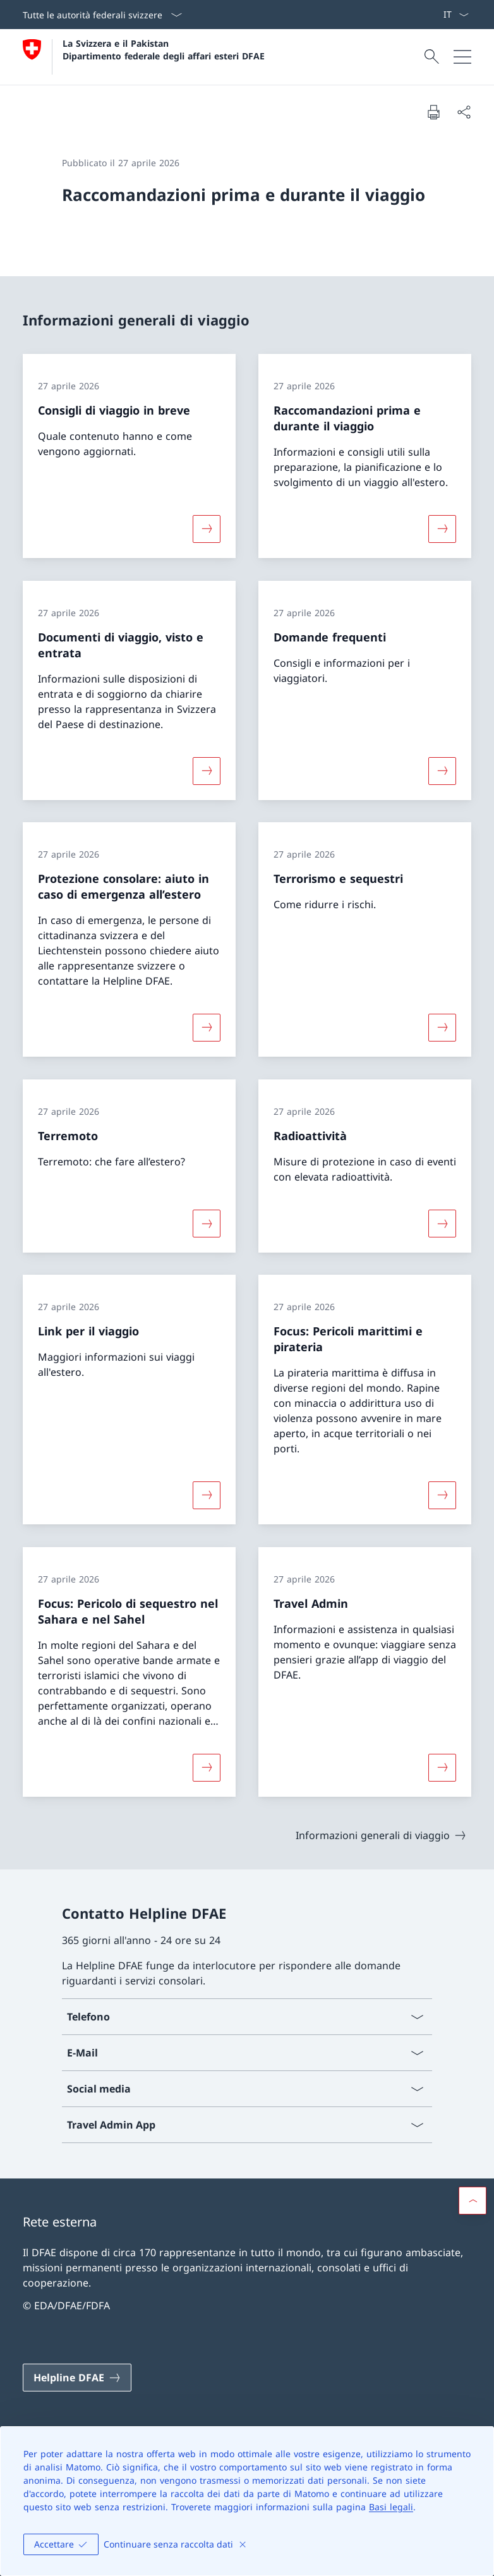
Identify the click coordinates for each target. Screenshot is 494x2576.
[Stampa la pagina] (433, 112)
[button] (472, 2201)
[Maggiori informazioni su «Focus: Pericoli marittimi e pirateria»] (442, 1495)
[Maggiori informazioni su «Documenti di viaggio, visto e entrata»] (206, 770)
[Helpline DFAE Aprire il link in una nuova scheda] (77, 2377)
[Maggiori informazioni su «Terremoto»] (206, 1223)
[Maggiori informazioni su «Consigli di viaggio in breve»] (206, 529)
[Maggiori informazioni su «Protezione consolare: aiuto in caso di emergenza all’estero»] (206, 1028)
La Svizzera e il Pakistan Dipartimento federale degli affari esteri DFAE (164, 49)
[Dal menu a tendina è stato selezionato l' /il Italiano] (455, 14)
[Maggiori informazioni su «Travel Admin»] (442, 1767)
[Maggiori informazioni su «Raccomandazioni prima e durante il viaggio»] (442, 529)
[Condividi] (464, 112)
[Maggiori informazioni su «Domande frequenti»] (442, 770)
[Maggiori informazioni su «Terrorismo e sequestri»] (442, 1028)
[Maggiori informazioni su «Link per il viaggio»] (206, 1495)
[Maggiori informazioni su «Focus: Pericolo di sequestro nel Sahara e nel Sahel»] (206, 1767)
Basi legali (391, 2507)
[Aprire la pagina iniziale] (144, 57)
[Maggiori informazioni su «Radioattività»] (442, 1223)
